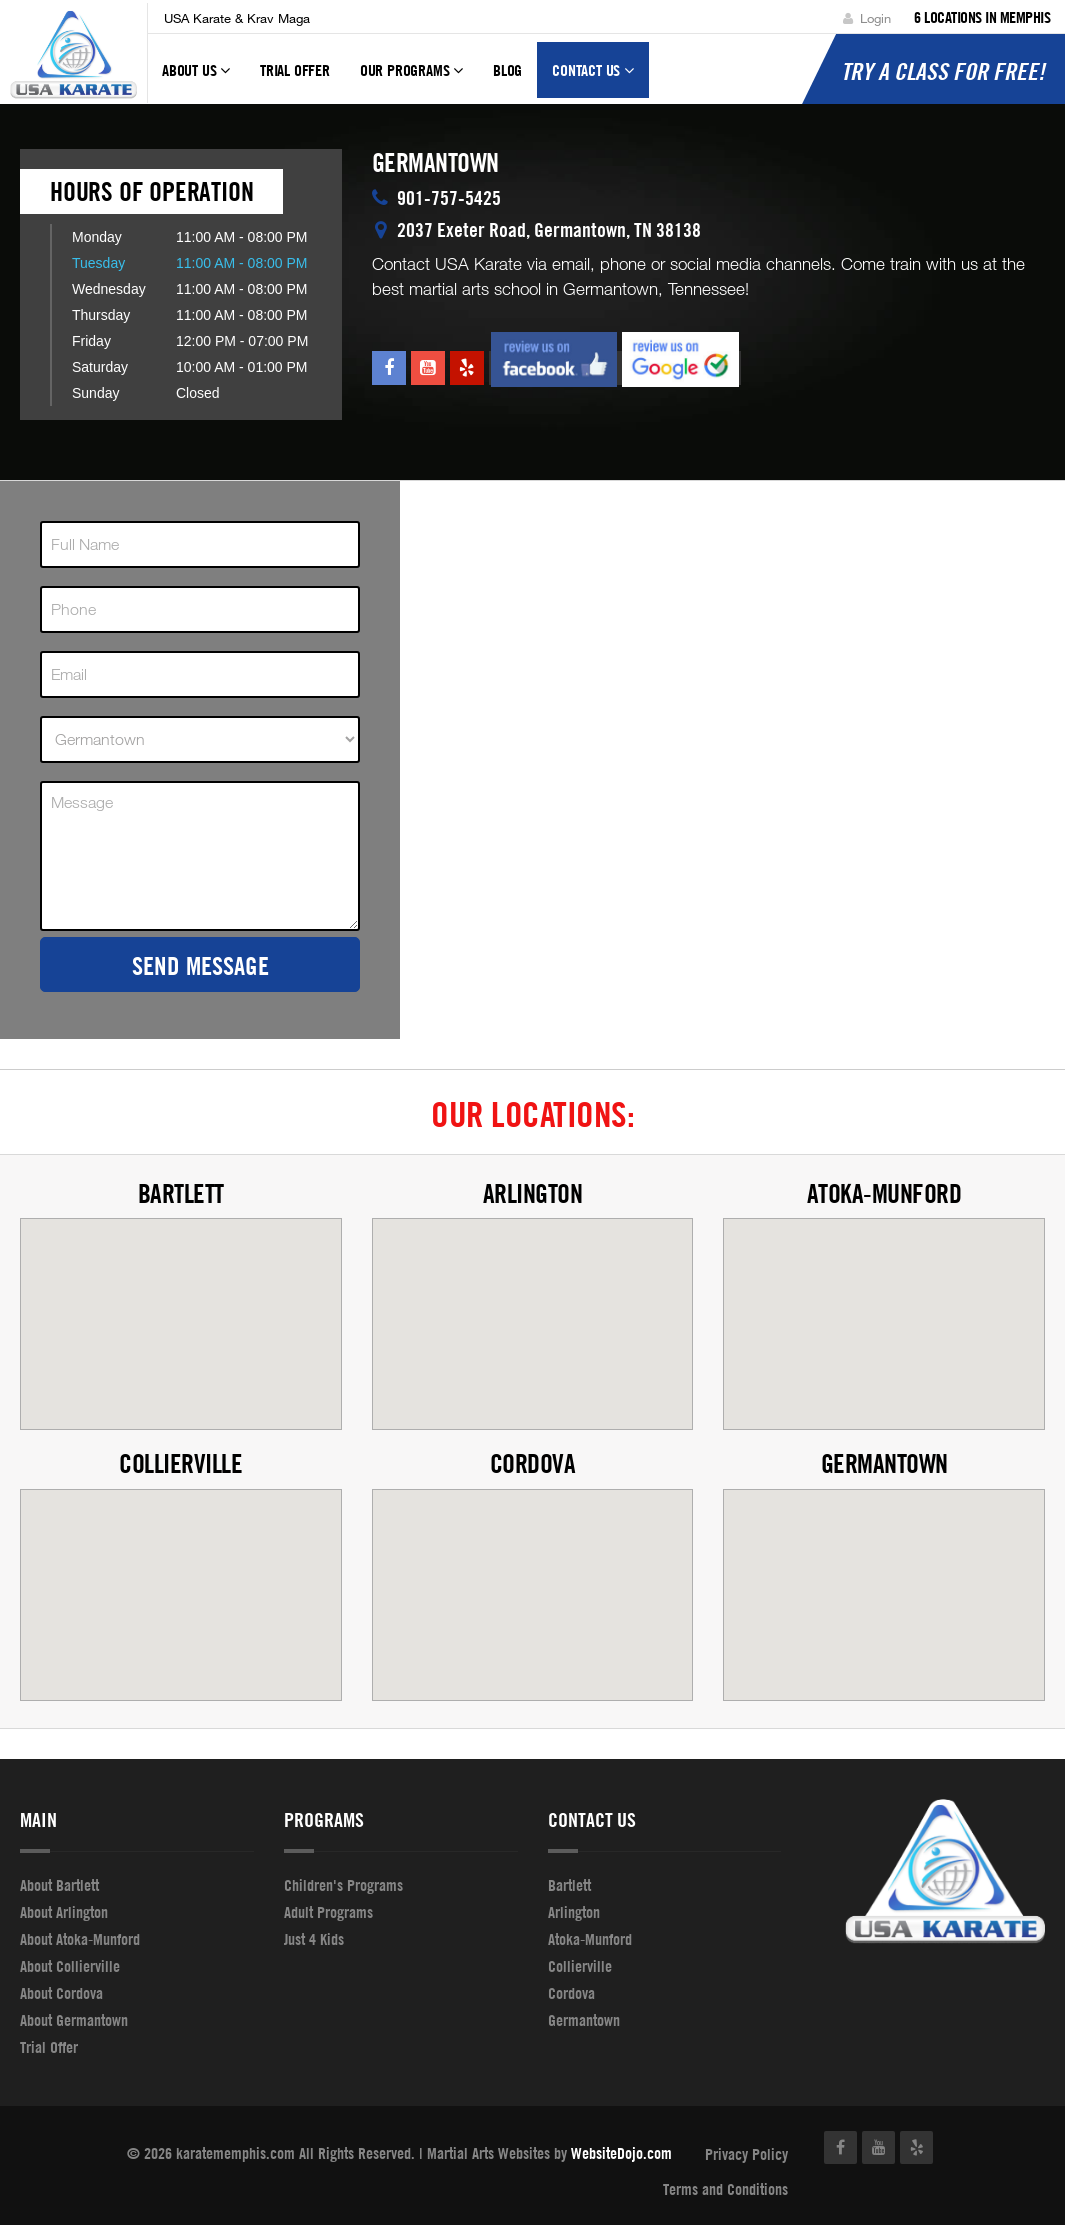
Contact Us (593, 79)
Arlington (533, 1193)
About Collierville (70, 1966)
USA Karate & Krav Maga (237, 18)
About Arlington (64, 1912)
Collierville (180, 1463)
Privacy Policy (746, 2154)
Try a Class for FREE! (943, 71)
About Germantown (74, 2020)
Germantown (884, 1463)
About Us (196, 79)
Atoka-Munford (884, 1193)
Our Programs (411, 79)
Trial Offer (295, 70)
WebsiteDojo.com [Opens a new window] (621, 2153)
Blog (507, 70)
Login (867, 18)
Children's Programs (343, 1885)
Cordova (533, 1463)
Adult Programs (328, 1912)
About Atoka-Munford (80, 1939)
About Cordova (61, 1993)
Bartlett (181, 1193)
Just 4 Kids (314, 1939)
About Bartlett (59, 1885)
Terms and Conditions (725, 2189)
